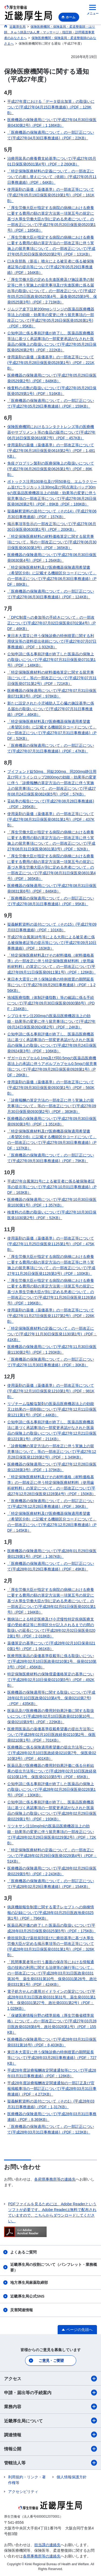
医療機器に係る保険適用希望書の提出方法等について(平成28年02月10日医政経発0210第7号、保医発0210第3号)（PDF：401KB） (51, 1753)
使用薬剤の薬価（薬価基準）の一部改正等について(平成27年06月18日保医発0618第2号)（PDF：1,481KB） (51, 450)
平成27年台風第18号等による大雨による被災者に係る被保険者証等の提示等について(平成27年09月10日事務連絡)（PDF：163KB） (51, 942)
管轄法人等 (50, 2463)
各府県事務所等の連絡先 (55, 2179)
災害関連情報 (21, 2310)
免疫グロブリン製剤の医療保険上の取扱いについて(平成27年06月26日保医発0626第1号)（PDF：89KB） (50, 469)
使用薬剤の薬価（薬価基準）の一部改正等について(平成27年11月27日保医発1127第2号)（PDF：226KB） (51, 1316)
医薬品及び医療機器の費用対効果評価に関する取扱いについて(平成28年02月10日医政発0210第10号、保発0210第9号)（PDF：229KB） (50, 1716)
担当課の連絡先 (47, 2545)
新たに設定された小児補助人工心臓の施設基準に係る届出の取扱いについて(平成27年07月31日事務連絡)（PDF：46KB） (50, 709)
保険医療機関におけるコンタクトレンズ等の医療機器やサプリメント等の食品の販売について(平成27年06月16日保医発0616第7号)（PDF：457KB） (51, 432)
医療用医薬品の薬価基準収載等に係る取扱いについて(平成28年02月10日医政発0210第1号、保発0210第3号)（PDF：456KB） (51, 1661)
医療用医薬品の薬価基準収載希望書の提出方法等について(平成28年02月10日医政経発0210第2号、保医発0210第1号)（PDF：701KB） (51, 1734)
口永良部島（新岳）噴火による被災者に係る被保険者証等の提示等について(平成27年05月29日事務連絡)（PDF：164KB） (50, 267)
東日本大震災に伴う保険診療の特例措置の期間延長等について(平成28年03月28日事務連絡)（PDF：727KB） (51, 2057)
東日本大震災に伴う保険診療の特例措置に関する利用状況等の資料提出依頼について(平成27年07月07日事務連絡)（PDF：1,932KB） (51, 641)
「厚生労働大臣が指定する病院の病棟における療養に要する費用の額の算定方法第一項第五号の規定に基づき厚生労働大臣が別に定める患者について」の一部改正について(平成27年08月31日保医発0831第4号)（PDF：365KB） (51, 867)
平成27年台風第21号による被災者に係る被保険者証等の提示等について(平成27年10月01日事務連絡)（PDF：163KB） (51, 1187)
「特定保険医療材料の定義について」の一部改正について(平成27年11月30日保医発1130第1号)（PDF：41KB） (52, 1334)
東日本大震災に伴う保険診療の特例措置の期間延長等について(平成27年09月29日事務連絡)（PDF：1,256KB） (51, 985)
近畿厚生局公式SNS (27, 2296)
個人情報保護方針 (72, 2477)
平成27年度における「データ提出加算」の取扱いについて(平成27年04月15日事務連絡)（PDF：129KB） (51, 107)
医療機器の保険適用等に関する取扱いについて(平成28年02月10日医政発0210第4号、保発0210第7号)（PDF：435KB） (51, 1698)
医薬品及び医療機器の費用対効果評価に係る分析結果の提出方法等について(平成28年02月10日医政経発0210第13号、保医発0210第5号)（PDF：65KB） (51, 1771)
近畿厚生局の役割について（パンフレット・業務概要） (53, 2267)
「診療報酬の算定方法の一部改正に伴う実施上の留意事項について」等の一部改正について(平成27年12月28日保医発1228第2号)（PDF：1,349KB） (51, 1451)
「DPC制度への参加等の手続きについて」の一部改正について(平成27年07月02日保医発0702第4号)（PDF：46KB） (51, 623)
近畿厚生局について (50, 2420)
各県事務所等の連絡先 (42, 2556)
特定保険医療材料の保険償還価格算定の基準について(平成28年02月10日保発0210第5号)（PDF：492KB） (51, 1679)
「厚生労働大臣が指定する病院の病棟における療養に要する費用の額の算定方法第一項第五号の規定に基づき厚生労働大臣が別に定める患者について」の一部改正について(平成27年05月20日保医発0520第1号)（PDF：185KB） (51, 219)
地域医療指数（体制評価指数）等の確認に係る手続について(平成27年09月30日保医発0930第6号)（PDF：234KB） (51, 1003)
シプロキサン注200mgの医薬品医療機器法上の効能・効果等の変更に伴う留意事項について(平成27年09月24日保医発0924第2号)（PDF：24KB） (51, 1021)
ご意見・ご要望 (51, 2360)
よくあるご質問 (23, 2252)
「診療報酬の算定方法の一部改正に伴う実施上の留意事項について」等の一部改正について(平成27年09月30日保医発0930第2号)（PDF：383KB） (51, 1106)
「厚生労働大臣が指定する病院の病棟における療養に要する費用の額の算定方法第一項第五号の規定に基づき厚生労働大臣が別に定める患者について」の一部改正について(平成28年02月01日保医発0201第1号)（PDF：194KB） (51, 1600)
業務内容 (50, 2406)
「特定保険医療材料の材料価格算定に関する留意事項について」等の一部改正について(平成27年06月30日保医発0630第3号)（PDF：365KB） (51, 542)
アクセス (50, 2379)
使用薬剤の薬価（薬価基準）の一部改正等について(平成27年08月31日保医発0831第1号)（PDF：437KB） (51, 819)
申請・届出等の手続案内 (50, 2392)
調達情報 (50, 2434)
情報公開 (50, 2449)
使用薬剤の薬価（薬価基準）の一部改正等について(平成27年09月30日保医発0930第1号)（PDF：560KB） (51, 1087)
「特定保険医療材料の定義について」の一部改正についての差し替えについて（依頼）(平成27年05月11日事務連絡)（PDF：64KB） (51, 177)
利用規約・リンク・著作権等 (27, 2480)
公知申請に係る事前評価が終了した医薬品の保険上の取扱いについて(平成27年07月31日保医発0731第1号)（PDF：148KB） (51, 659)
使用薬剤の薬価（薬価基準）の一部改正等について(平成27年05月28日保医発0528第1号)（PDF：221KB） (51, 362)
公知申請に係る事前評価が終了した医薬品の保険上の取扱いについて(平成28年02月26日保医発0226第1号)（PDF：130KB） (51, 1789)
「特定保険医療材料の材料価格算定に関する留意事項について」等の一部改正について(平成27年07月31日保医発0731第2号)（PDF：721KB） (51, 678)
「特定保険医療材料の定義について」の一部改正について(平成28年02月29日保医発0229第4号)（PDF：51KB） (52, 1855)
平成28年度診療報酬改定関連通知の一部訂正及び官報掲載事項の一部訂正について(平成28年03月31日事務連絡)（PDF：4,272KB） (51, 2088)
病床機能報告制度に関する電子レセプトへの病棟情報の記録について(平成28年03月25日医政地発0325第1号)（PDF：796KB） (50, 1912)
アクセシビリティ (23, 2491)
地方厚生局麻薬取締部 (29, 2282)
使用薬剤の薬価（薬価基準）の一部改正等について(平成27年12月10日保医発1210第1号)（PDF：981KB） (51, 1391)
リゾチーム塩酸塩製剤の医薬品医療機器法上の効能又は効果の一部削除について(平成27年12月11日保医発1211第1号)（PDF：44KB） (51, 1409)
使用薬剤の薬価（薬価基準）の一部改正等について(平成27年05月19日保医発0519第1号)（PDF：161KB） (51, 195)
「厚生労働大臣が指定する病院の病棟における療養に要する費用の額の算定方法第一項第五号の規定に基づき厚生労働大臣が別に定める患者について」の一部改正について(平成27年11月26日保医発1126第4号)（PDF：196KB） (51, 1291)
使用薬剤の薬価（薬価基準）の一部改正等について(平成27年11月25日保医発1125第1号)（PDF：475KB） (51, 1244)
